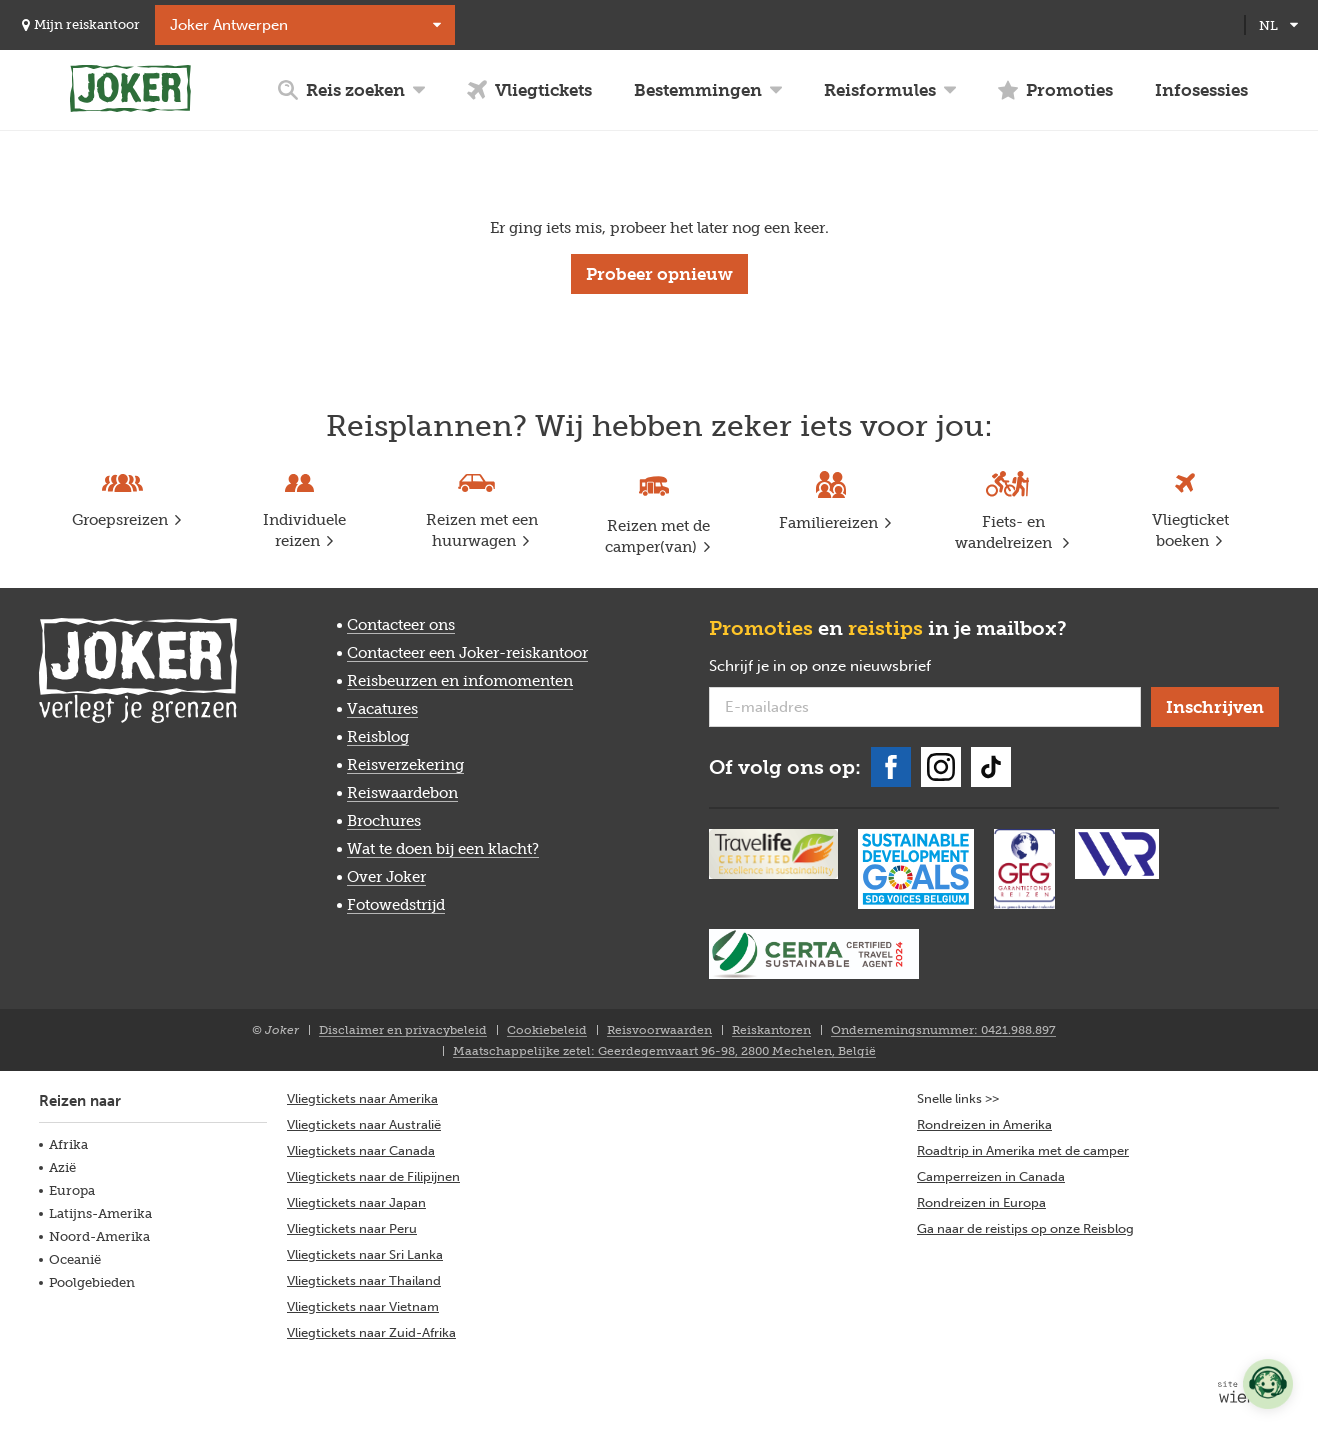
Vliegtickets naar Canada (361, 1150)
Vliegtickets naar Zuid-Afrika (371, 1332)
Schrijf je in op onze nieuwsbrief (852, 667)
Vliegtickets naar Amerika (362, 1098)
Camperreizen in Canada (991, 1176)
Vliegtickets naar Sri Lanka (365, 1254)
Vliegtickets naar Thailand (364, 1280)
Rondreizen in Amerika (984, 1124)
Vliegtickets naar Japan (356, 1202)
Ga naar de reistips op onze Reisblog (1025, 1228)
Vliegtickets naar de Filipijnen (373, 1176)
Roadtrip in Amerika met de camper (1023, 1150)
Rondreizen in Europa (981, 1202)
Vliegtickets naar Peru (352, 1228)
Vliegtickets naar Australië (364, 1124)
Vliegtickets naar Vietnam (363, 1306)
